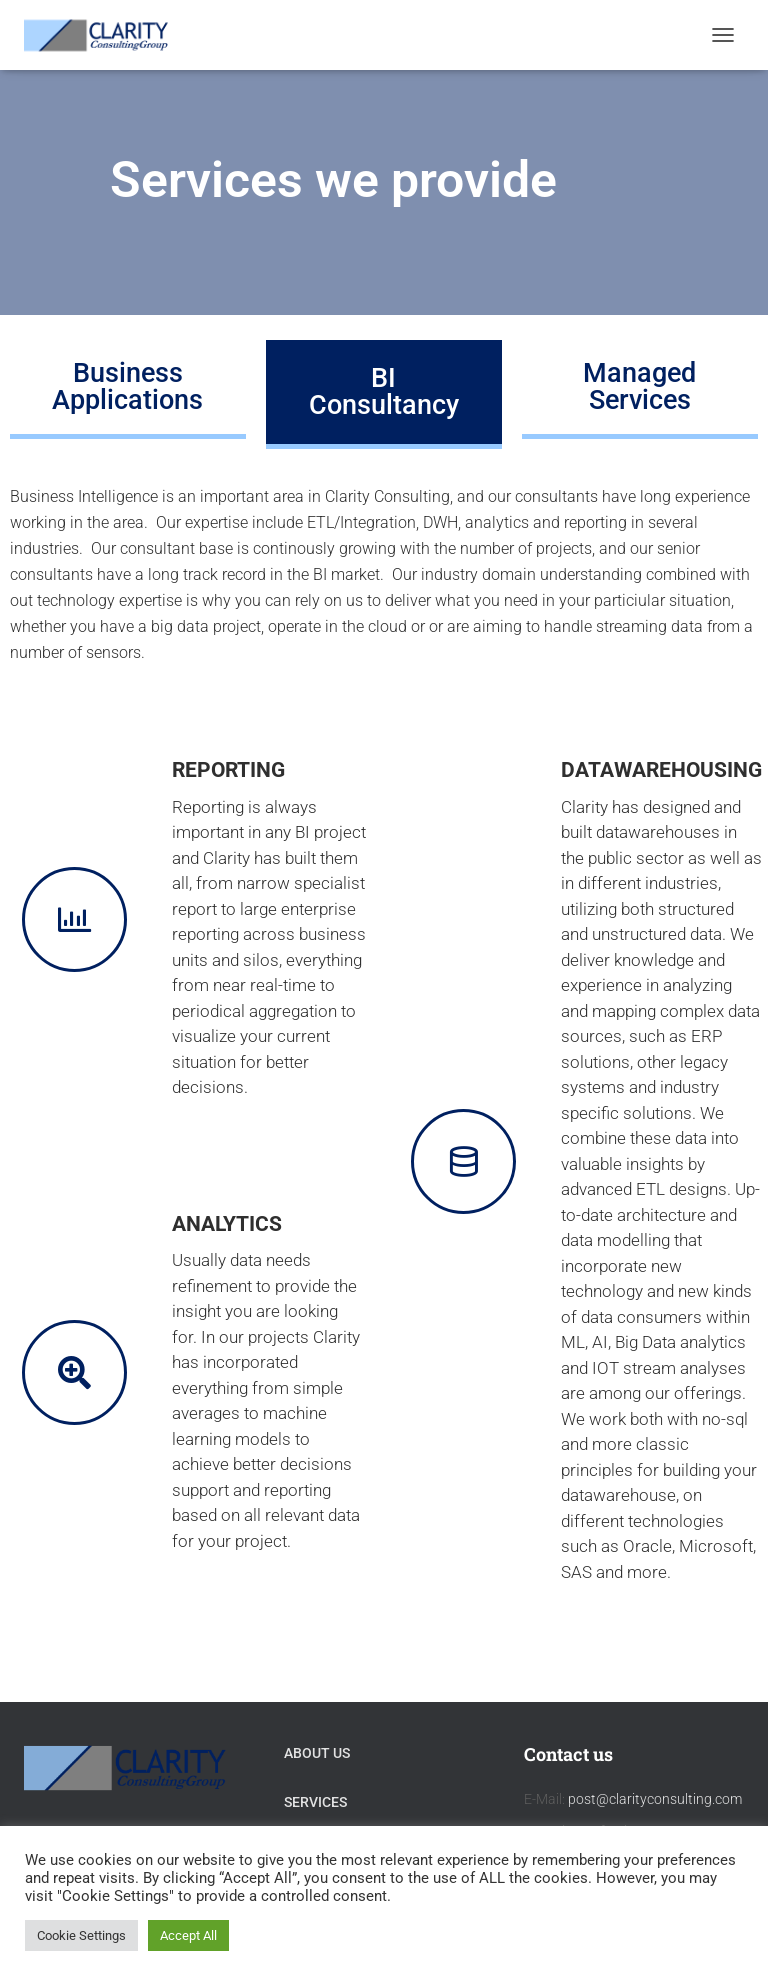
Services (315, 1802)
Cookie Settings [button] (81, 1935)
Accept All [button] (188, 1935)
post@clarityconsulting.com (655, 1799)
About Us (317, 1753)
